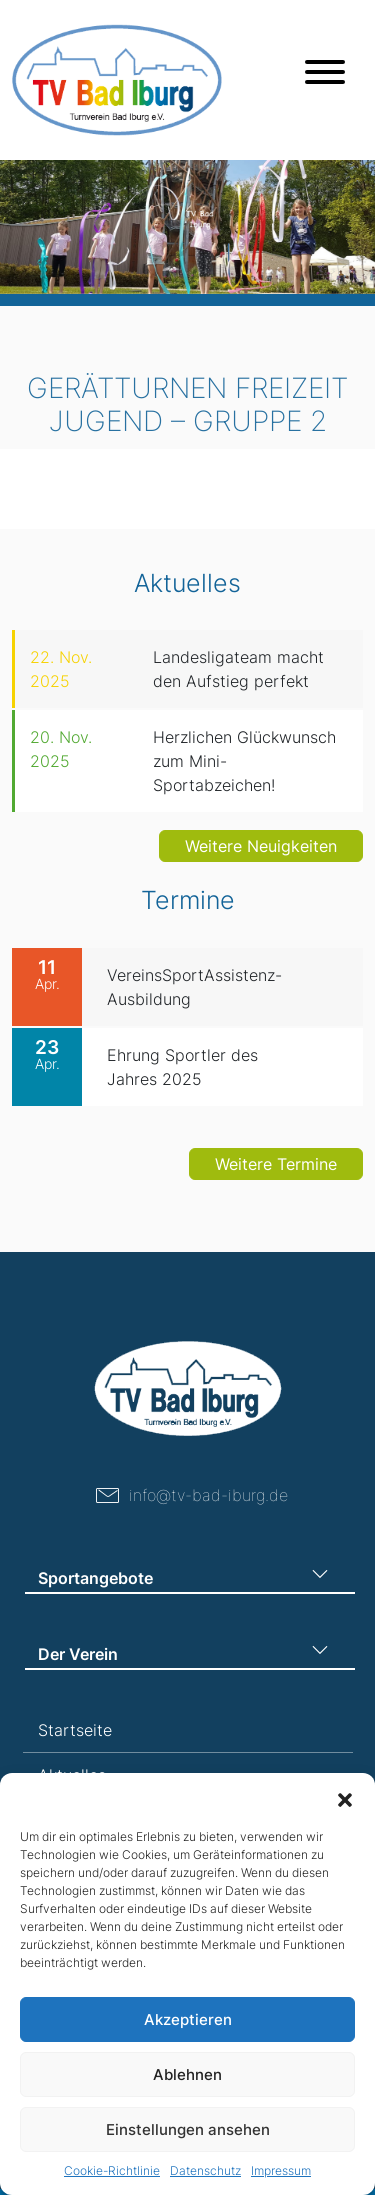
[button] (345, 1798)
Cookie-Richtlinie (112, 2170)
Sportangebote (95, 1578)
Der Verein (78, 1654)
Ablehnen (187, 2074)
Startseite (75, 1730)
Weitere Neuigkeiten (261, 846)
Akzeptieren (188, 2019)
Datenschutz (205, 2170)
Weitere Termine (276, 1176)
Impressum (281, 2170)
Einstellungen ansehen (188, 2129)
